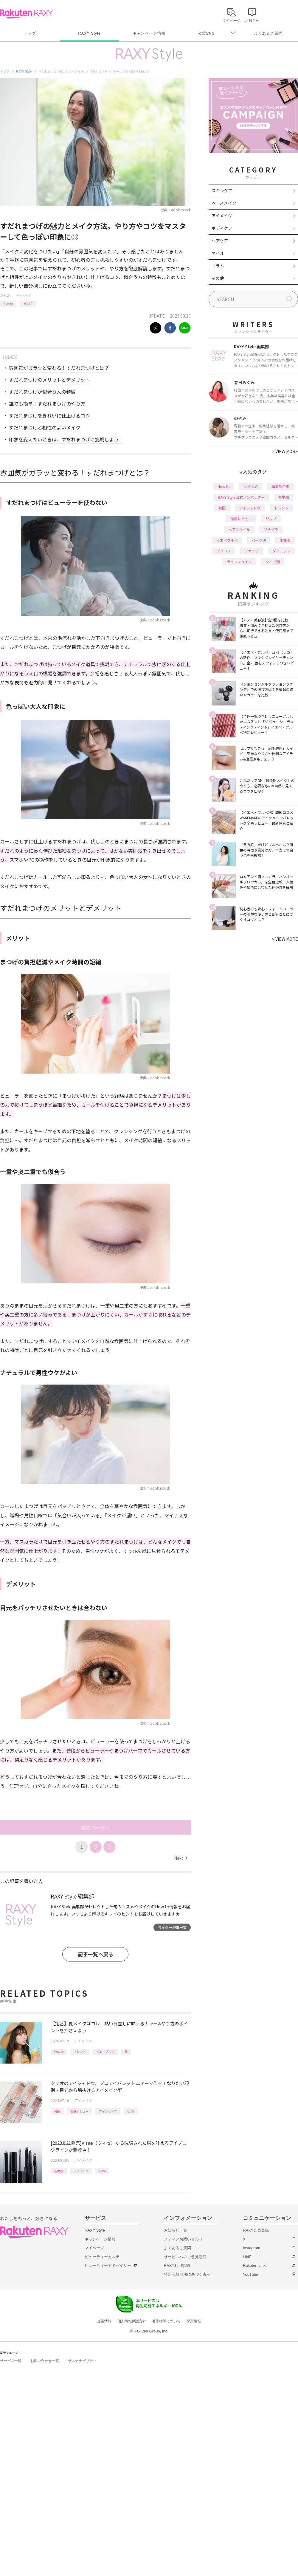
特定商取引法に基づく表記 (187, 2274)
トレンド (80, 2051)
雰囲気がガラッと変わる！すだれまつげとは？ (59, 367)
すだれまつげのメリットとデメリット (49, 379)
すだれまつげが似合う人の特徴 (42, 391)
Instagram (251, 2248)
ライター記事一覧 (172, 1927)
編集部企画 (280, 486)
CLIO (130, 2111)
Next (180, 1858)
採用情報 (194, 2321)
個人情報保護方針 (131, 2321)
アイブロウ (81, 2171)
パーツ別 (259, 540)
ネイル (218, 253)
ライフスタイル (239, 561)
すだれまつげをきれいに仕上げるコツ (49, 415)
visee (102, 2171)
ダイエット (281, 550)
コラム (218, 266)
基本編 (283, 497)
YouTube (250, 2274)
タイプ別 (273, 561)
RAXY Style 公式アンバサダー (241, 497)
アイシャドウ (108, 2111)
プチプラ (271, 529)
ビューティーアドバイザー (108, 2265)
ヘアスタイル (239, 529)
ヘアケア (220, 241)
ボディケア (222, 228)
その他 (218, 278)
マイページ (94, 2248)
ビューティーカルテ (102, 2257)
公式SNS (206, 33)
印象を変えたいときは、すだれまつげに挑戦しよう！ (66, 439)
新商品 (58, 2171)
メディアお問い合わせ (183, 2239)
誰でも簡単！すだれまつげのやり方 (47, 403)
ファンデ (251, 550)
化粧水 (285, 540)
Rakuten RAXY (26, 14)
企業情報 (104, 2321)
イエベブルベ (105, 2051)
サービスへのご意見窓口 (185, 2257)
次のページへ (95, 1827)
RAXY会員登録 (256, 2230)
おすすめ (250, 486)
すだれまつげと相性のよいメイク (44, 427)
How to (8, 303)
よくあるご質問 (268, 33)
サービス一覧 (10, 2361)
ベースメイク (224, 203)
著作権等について (166, 2321)
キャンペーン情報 (149, 33)
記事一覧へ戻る (95, 1954)
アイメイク (23, 295)
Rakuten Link (254, 2265)
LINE (247, 2257)
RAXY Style (89, 33)
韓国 (57, 2111)
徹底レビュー (80, 2111)
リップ (271, 518)
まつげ (27, 303)
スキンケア (222, 190)
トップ (30, 33)
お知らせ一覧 (175, 2230)
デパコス (223, 550)
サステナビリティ (82, 2361)
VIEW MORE (285, 451)
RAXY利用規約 (177, 2265)
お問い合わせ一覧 (44, 2361)
